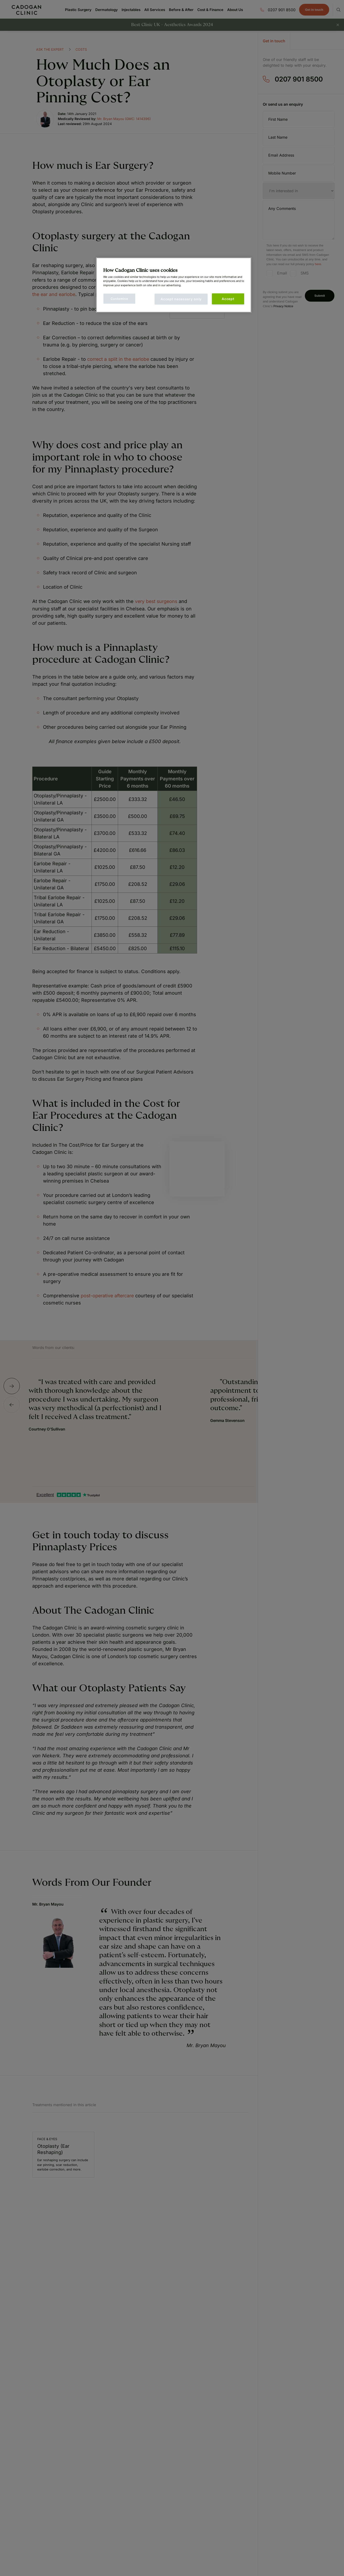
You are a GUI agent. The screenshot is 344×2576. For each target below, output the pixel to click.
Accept (228, 299)
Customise (119, 299)
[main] (173, 285)
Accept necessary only (181, 299)
